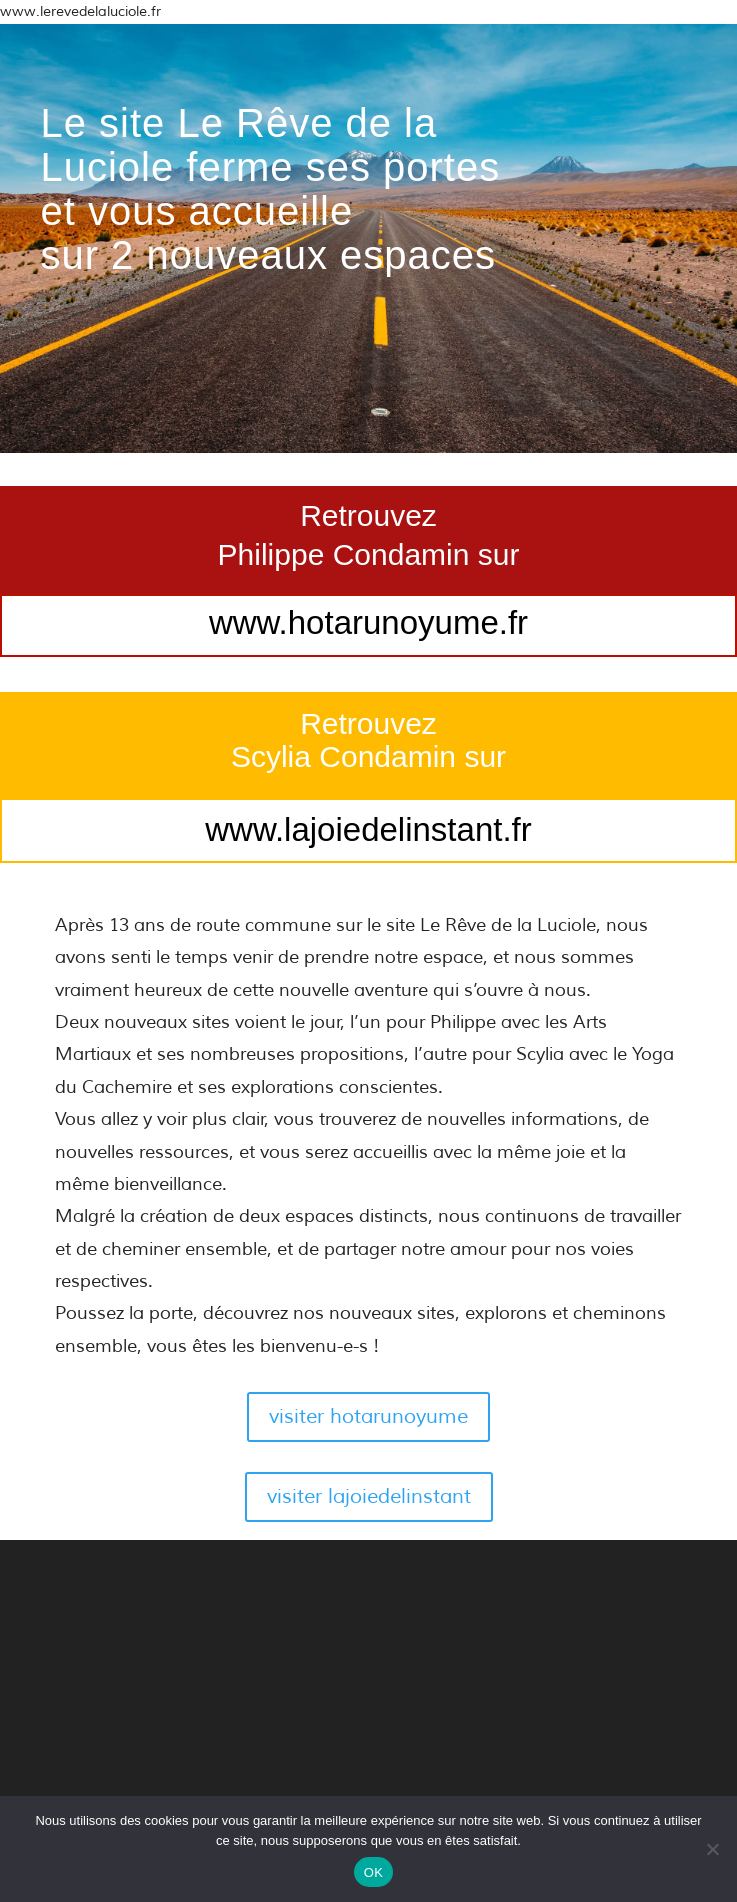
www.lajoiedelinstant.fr (368, 829)
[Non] (712, 1849)
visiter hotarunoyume (368, 1416)
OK (373, 1872)
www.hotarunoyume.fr (368, 622)
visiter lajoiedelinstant (369, 1496)
